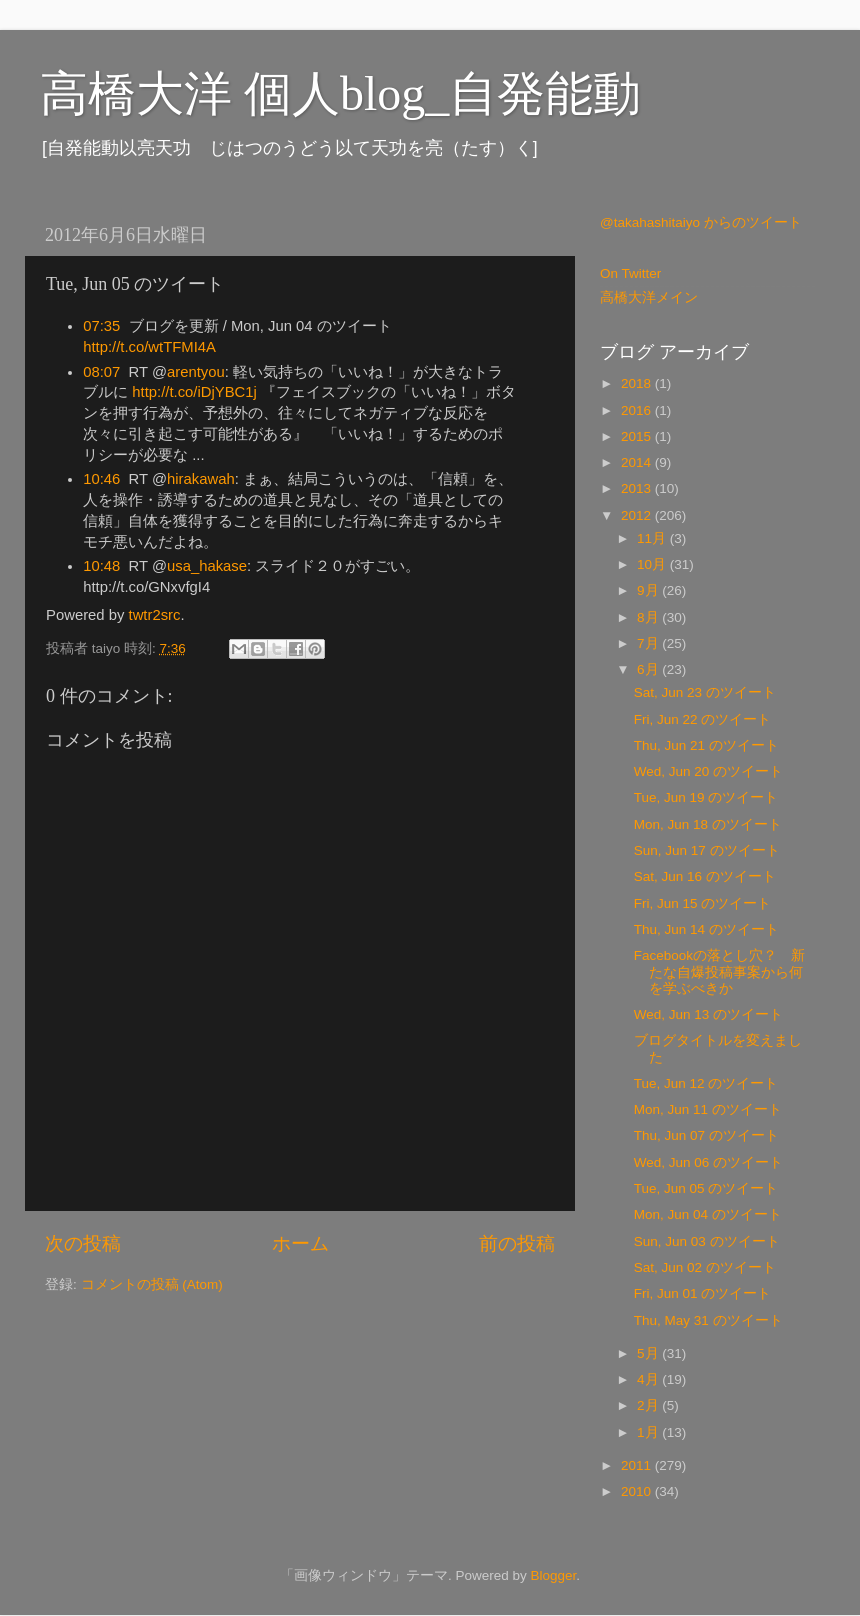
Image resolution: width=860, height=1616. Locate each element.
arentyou (196, 372)
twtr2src (155, 615)
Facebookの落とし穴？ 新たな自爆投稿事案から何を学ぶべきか (719, 971)
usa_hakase (207, 566)
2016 (638, 410)
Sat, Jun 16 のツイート (705, 876)
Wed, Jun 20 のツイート (708, 771)
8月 (649, 617)
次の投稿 (83, 1243)
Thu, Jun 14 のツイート (706, 929)
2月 (649, 1405)
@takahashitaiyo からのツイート (701, 222)
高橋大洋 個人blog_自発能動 (340, 93)
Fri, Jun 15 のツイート (703, 903)
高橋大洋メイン (649, 297)
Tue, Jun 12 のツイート (706, 1083)
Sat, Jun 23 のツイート (705, 692)
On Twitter (630, 273)
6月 (649, 669)
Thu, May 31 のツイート (708, 1320)
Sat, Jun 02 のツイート (705, 1267)
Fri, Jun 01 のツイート (703, 1293)
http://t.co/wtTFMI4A (149, 347)
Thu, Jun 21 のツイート (706, 745)
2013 (638, 488)
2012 (638, 515)
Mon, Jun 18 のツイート (708, 824)
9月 (649, 590)
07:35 (101, 326)
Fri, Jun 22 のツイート (703, 719)
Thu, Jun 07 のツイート (706, 1135)
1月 (649, 1432)
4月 (649, 1379)
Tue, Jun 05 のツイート (706, 1188)
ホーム (300, 1243)
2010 (638, 1491)
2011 (638, 1465)
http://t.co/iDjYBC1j (194, 392)
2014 (638, 462)
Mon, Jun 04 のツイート (708, 1214)
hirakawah (201, 479)
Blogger (553, 1575)
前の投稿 (517, 1243)
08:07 (101, 372)
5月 (649, 1353)
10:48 (101, 566)
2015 (638, 436)
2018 (638, 383)
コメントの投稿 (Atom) (152, 1284)
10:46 (101, 479)
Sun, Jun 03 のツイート (707, 1241)
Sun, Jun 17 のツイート (707, 850)
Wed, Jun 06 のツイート (708, 1162)
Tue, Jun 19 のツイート (706, 797)
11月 (653, 538)
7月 (649, 643)
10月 (653, 564)
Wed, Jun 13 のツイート (708, 1014)
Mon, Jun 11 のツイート (708, 1109)
